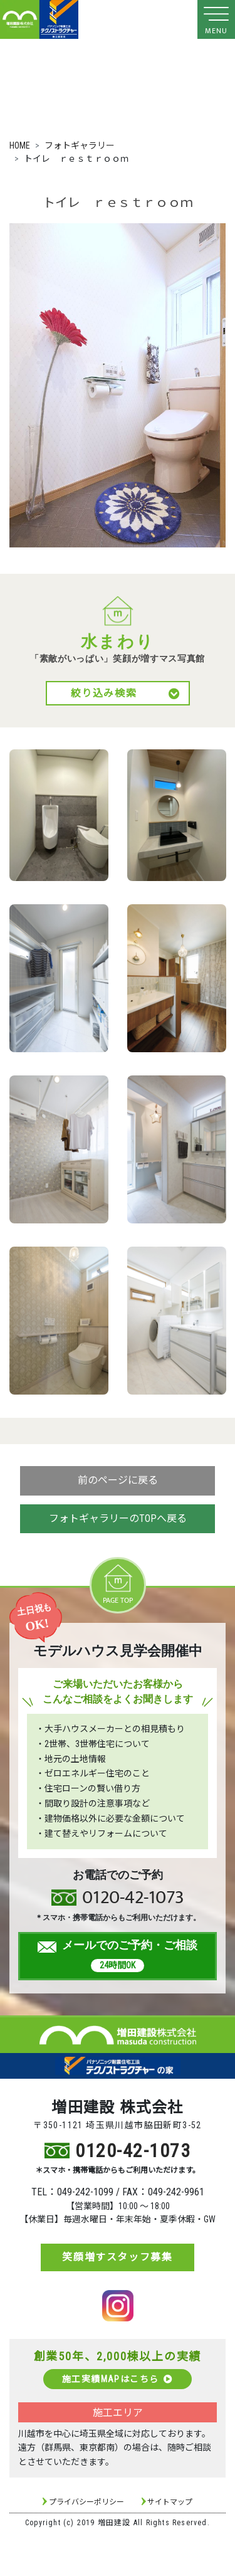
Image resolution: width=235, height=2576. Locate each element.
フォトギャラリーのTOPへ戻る (118, 1518)
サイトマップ (169, 2502)
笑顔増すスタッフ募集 (117, 2257)
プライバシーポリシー (86, 2502)
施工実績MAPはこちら (117, 2379)
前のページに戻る (118, 1480)
